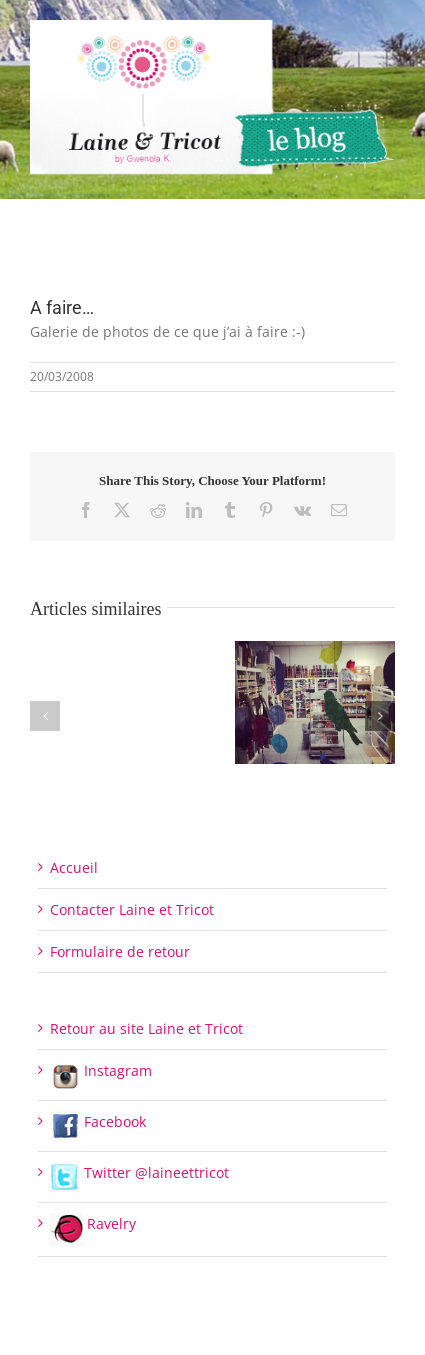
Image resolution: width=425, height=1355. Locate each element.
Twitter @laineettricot (139, 1172)
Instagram (101, 1070)
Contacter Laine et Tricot (132, 909)
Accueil (74, 867)
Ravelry (93, 1223)
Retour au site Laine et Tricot (146, 1028)
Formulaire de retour (120, 951)
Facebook (98, 1121)
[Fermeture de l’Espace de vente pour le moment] (315, 650)
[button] (45, 716)
